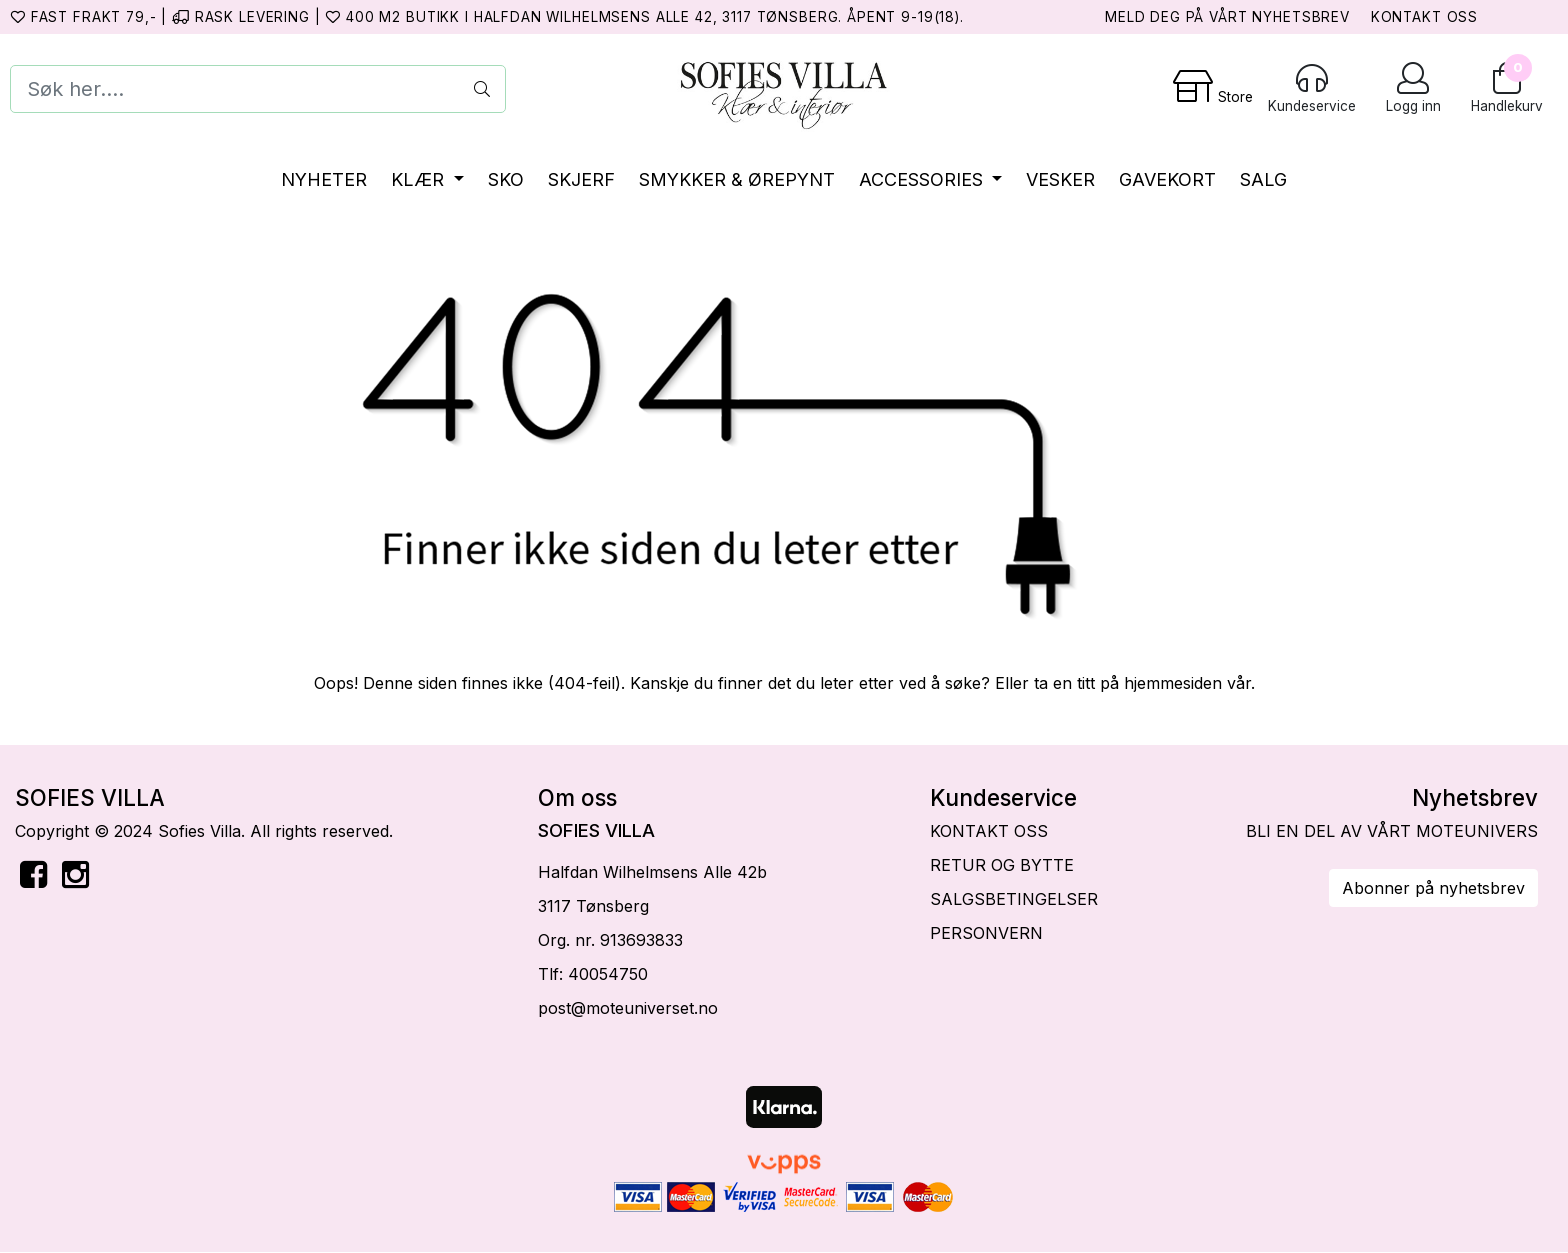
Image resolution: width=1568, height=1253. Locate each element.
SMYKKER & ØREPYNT (737, 179)
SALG (1263, 179)
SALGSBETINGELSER (1014, 899)
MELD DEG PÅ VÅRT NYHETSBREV (1227, 17)
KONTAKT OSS (1424, 17)
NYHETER (324, 179)
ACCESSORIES (923, 179)
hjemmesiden (1173, 683)
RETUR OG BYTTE (1002, 865)
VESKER (1060, 179)
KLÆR (420, 179)
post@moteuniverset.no (628, 1008)
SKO (506, 179)
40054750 (608, 974)
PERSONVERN (986, 933)
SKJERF (581, 179)
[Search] (258, 89)
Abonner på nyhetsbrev (1433, 888)
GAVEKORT (1167, 179)
